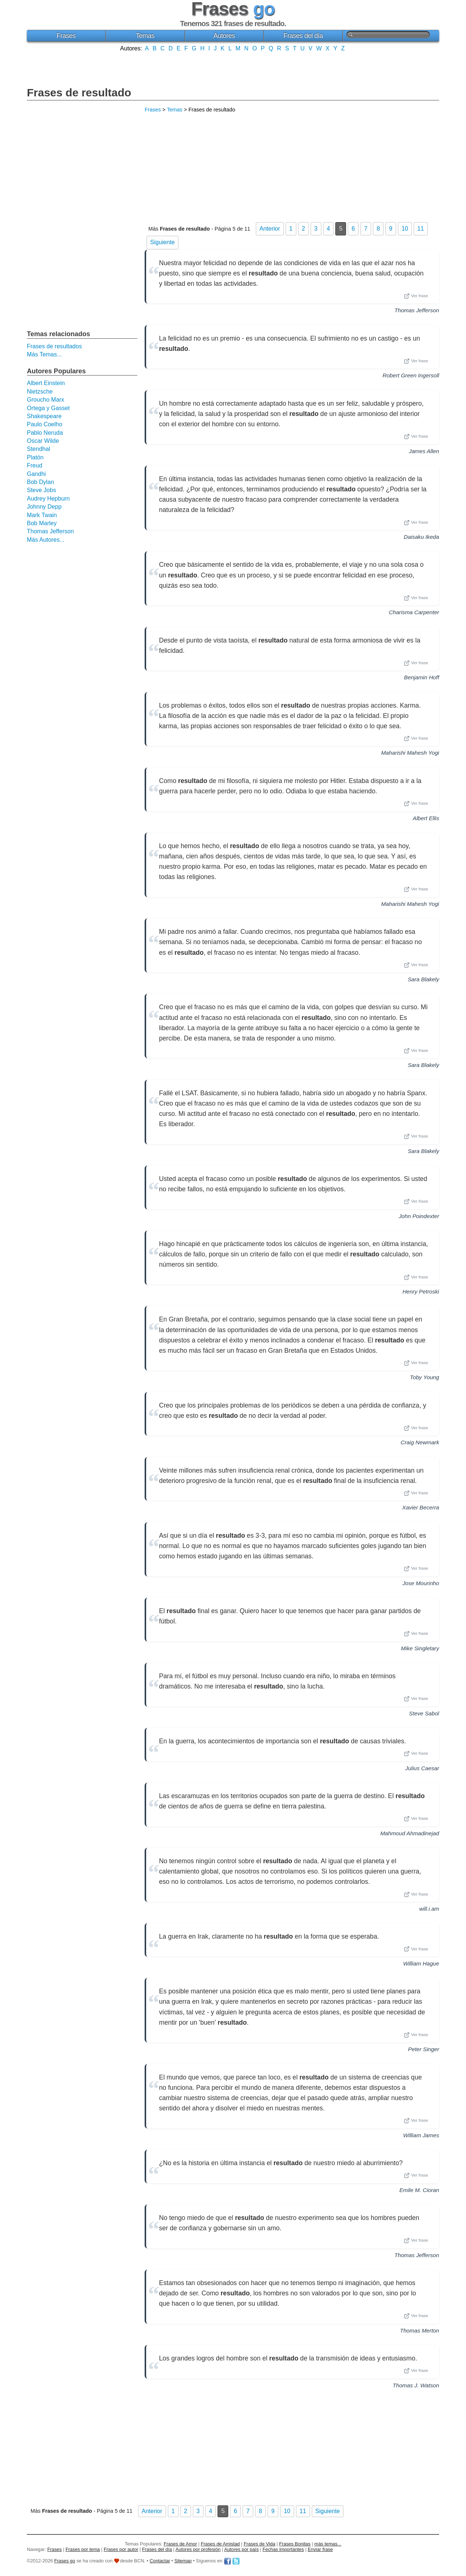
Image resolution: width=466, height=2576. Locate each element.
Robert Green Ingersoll (410, 375)
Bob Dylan (40, 482)
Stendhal (38, 449)
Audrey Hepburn (48, 498)
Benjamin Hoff (421, 677)
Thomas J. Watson (416, 2385)
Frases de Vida (259, 2544)
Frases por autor (121, 2549)
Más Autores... (45, 540)
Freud (34, 465)
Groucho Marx (45, 399)
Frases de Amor (180, 2544)
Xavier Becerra (420, 1507)
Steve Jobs (41, 490)
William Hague (421, 1963)
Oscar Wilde (43, 441)
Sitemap (183, 2560)
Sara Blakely (423, 979)
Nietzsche (40, 391)
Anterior (270, 228)
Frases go (64, 2560)
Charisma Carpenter (414, 612)
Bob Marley (42, 523)
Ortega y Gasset (48, 408)
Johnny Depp (44, 507)
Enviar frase (320, 2549)
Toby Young (424, 1377)
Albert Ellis (426, 818)
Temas (145, 35)
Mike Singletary (420, 1648)
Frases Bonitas (294, 2544)
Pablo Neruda (45, 433)
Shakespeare (44, 416)
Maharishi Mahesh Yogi (410, 753)
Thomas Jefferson (416, 310)
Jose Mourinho (420, 1583)
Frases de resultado (79, 92)
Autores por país (241, 2549)
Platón (35, 457)
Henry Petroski (420, 1291)
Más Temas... (44, 354)
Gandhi (36, 474)
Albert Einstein (46, 383)
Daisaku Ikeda (421, 537)
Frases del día (303, 35)
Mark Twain (42, 515)
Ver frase (416, 296)
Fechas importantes (283, 2549)
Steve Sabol (424, 1713)
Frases (65, 35)
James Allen (424, 451)
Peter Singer (423, 2049)
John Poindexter (419, 1216)
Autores (224, 35)
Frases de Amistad (220, 2544)
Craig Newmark (419, 1442)
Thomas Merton (419, 2330)
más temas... (327, 2544)
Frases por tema (83, 2549)
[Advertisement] (233, 68)
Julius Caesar (422, 1768)
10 (405, 228)
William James (421, 2135)
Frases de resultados (54, 346)
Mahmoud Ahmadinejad (409, 1833)
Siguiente (162, 242)
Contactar (160, 2560)
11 (420, 228)
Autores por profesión (198, 2549)
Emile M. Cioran (419, 2190)
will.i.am (429, 1909)
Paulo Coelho (44, 424)
